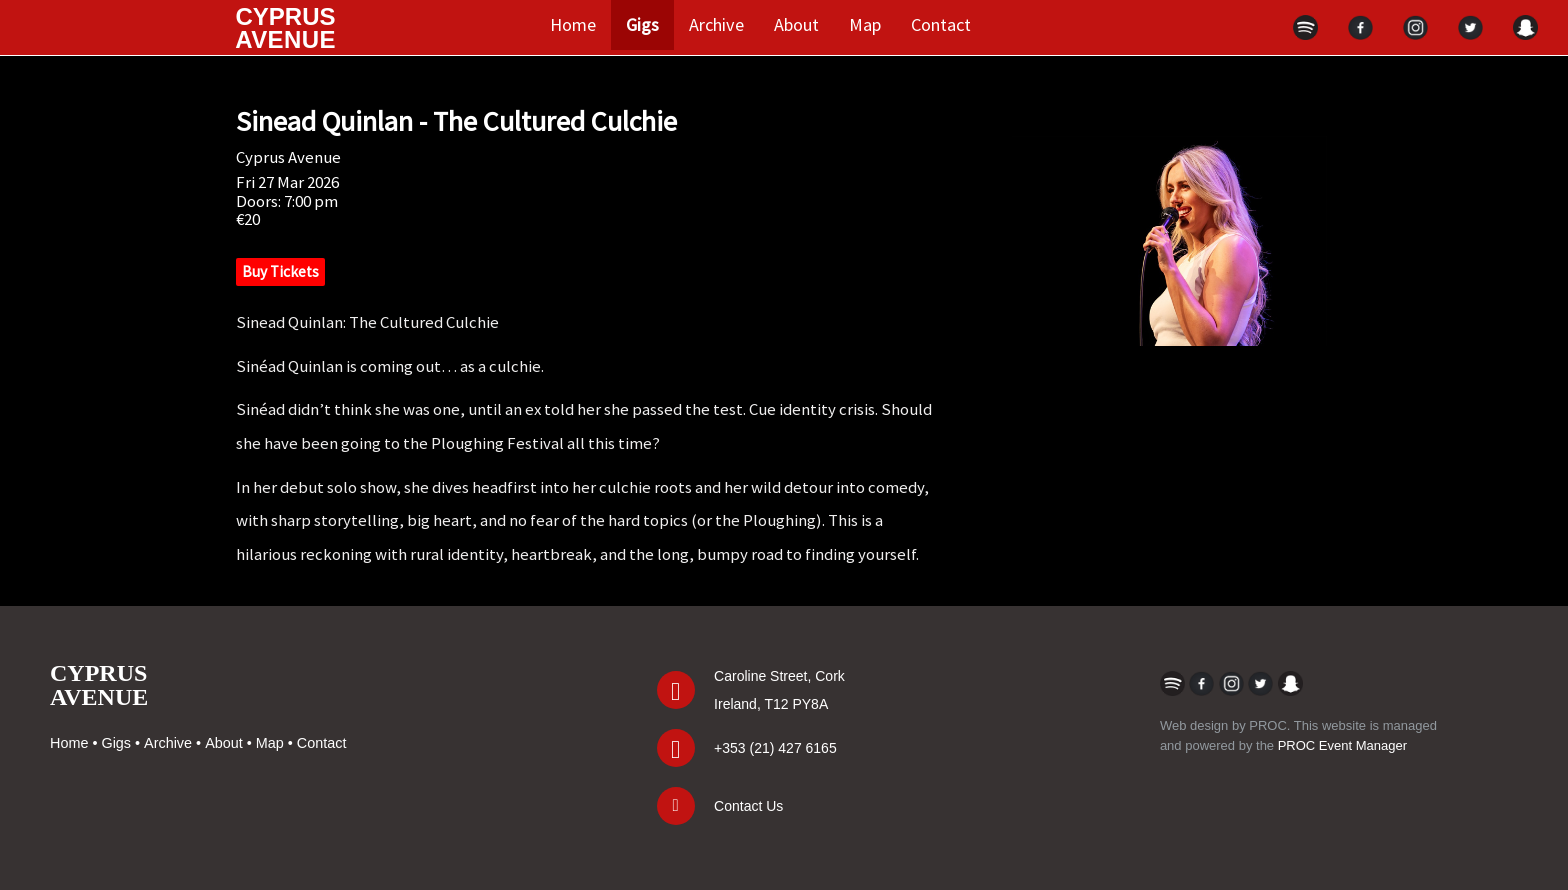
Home (573, 24)
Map (865, 24)
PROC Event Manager (1342, 745)
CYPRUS (285, 28)
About (796, 24)
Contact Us (748, 806)
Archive (716, 24)
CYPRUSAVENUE (99, 685)
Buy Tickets (280, 271)
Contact (941, 24)
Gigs (642, 24)
